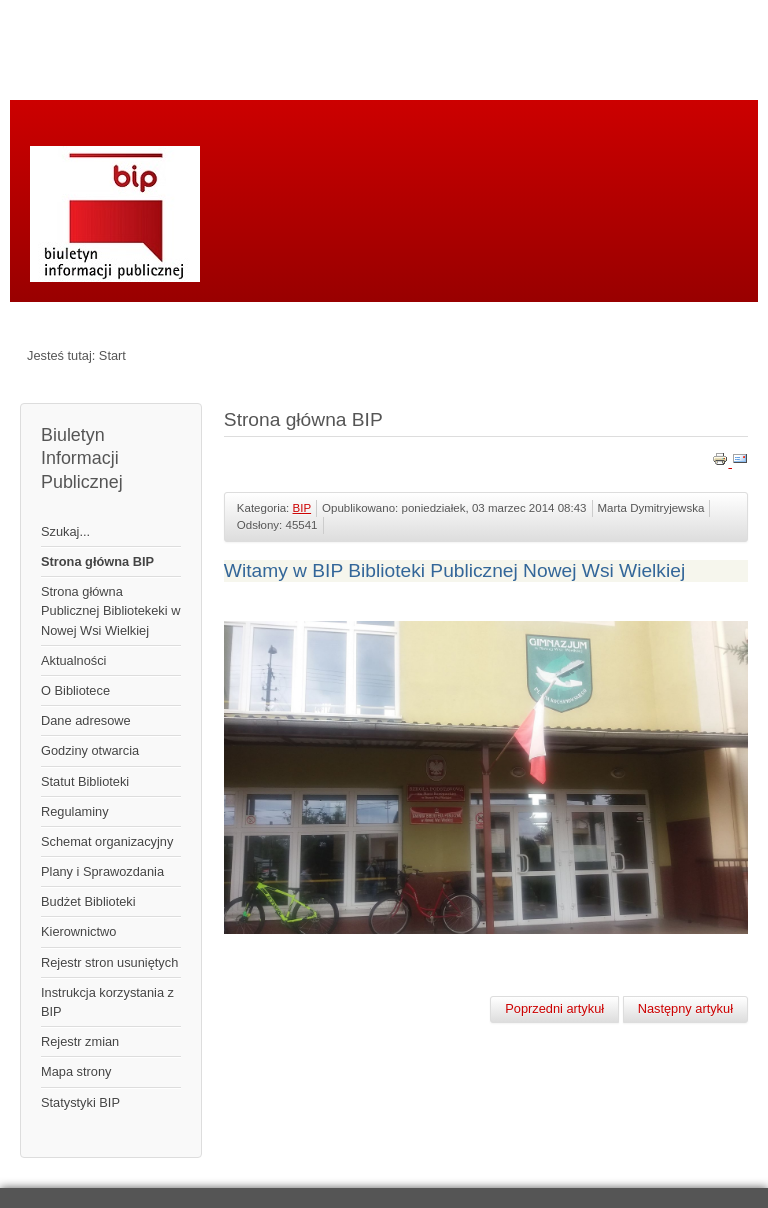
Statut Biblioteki (85, 781)
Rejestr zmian (80, 1041)
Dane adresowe (86, 720)
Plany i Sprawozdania (102, 871)
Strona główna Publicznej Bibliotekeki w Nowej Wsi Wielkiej (110, 610)
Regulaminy (75, 811)
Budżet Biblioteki (88, 901)
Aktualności (73, 660)
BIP (302, 508)
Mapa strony (76, 1071)
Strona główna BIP (97, 561)
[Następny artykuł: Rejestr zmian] (685, 1009)
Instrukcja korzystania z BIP (107, 1002)
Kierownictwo (78, 931)
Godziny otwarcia (90, 750)
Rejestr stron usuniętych (109, 962)
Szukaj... (65, 531)
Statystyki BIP (80, 1102)
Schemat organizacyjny (107, 841)
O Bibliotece (75, 690)
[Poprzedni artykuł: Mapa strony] (554, 1009)
